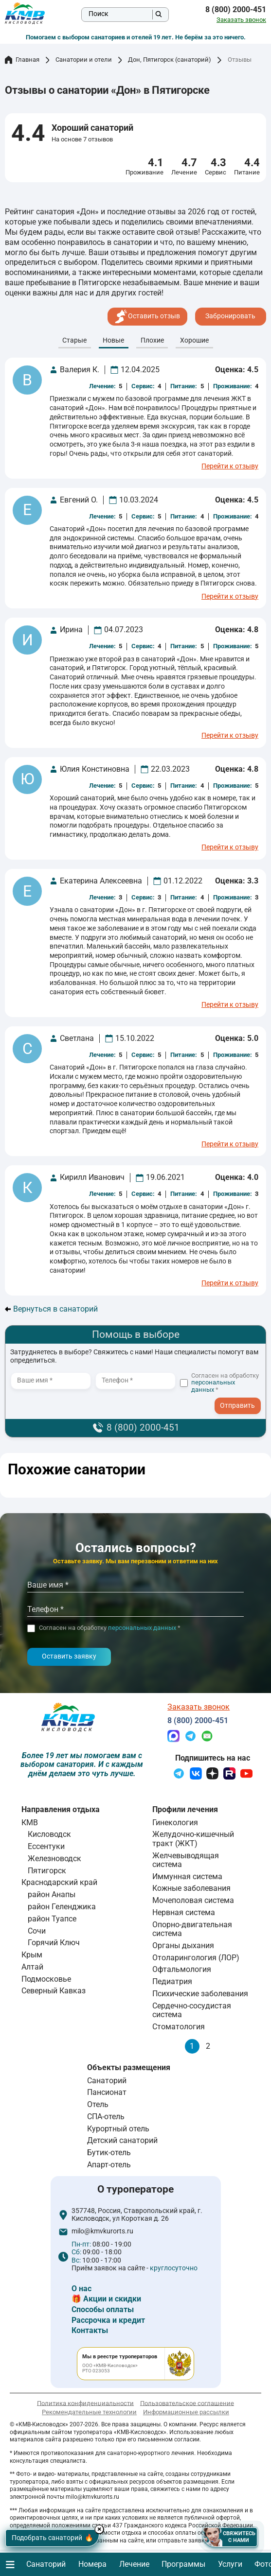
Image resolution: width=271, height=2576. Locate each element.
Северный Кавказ (53, 1990)
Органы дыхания (183, 1945)
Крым (31, 1954)
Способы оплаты (103, 2309)
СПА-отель (106, 2116)
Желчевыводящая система (185, 1860)
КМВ (29, 1822)
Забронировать (230, 316)
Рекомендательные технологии (89, 2412)
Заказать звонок (241, 20)
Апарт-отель (109, 2164)
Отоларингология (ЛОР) (195, 1957)
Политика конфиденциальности (85, 2402)
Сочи (37, 1931)
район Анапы (51, 1894)
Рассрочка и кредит (108, 2320)
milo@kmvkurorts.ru (102, 2231)
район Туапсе (52, 1918)
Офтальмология (181, 1969)
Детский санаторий (122, 2140)
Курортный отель (118, 2128)
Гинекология (175, 1822)
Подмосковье (46, 1979)
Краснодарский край (59, 1882)
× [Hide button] (101, 2529)
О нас (81, 2288)
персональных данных (213, 1386)
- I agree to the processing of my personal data (240, 1403)
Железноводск (54, 1858)
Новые (113, 340)
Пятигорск (47, 1870)
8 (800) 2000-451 (235, 9)
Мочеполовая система (193, 1900)
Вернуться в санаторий (51, 1309)
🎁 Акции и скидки (106, 2298)
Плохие (152, 340)
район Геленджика (62, 1906)
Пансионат (106, 2092)
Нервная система (183, 1912)
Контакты (90, 2330)
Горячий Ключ (54, 1942)
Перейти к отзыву (229, 466)
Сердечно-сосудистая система (191, 2010)
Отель (97, 2104)
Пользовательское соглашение (187, 2402)
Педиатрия (172, 1981)
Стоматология (178, 2026)
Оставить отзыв (147, 316)
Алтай (32, 1966)
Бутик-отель (109, 2152)
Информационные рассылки (186, 2412)
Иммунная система (187, 1876)
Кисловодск (49, 1834)
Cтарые (74, 340)
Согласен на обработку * (225, 1382)
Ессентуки (46, 1846)
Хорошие (194, 340)
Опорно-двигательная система (192, 1929)
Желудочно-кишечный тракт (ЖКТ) (193, 1839)
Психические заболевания (200, 1993)
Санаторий (106, 2080)
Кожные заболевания (191, 1888)
